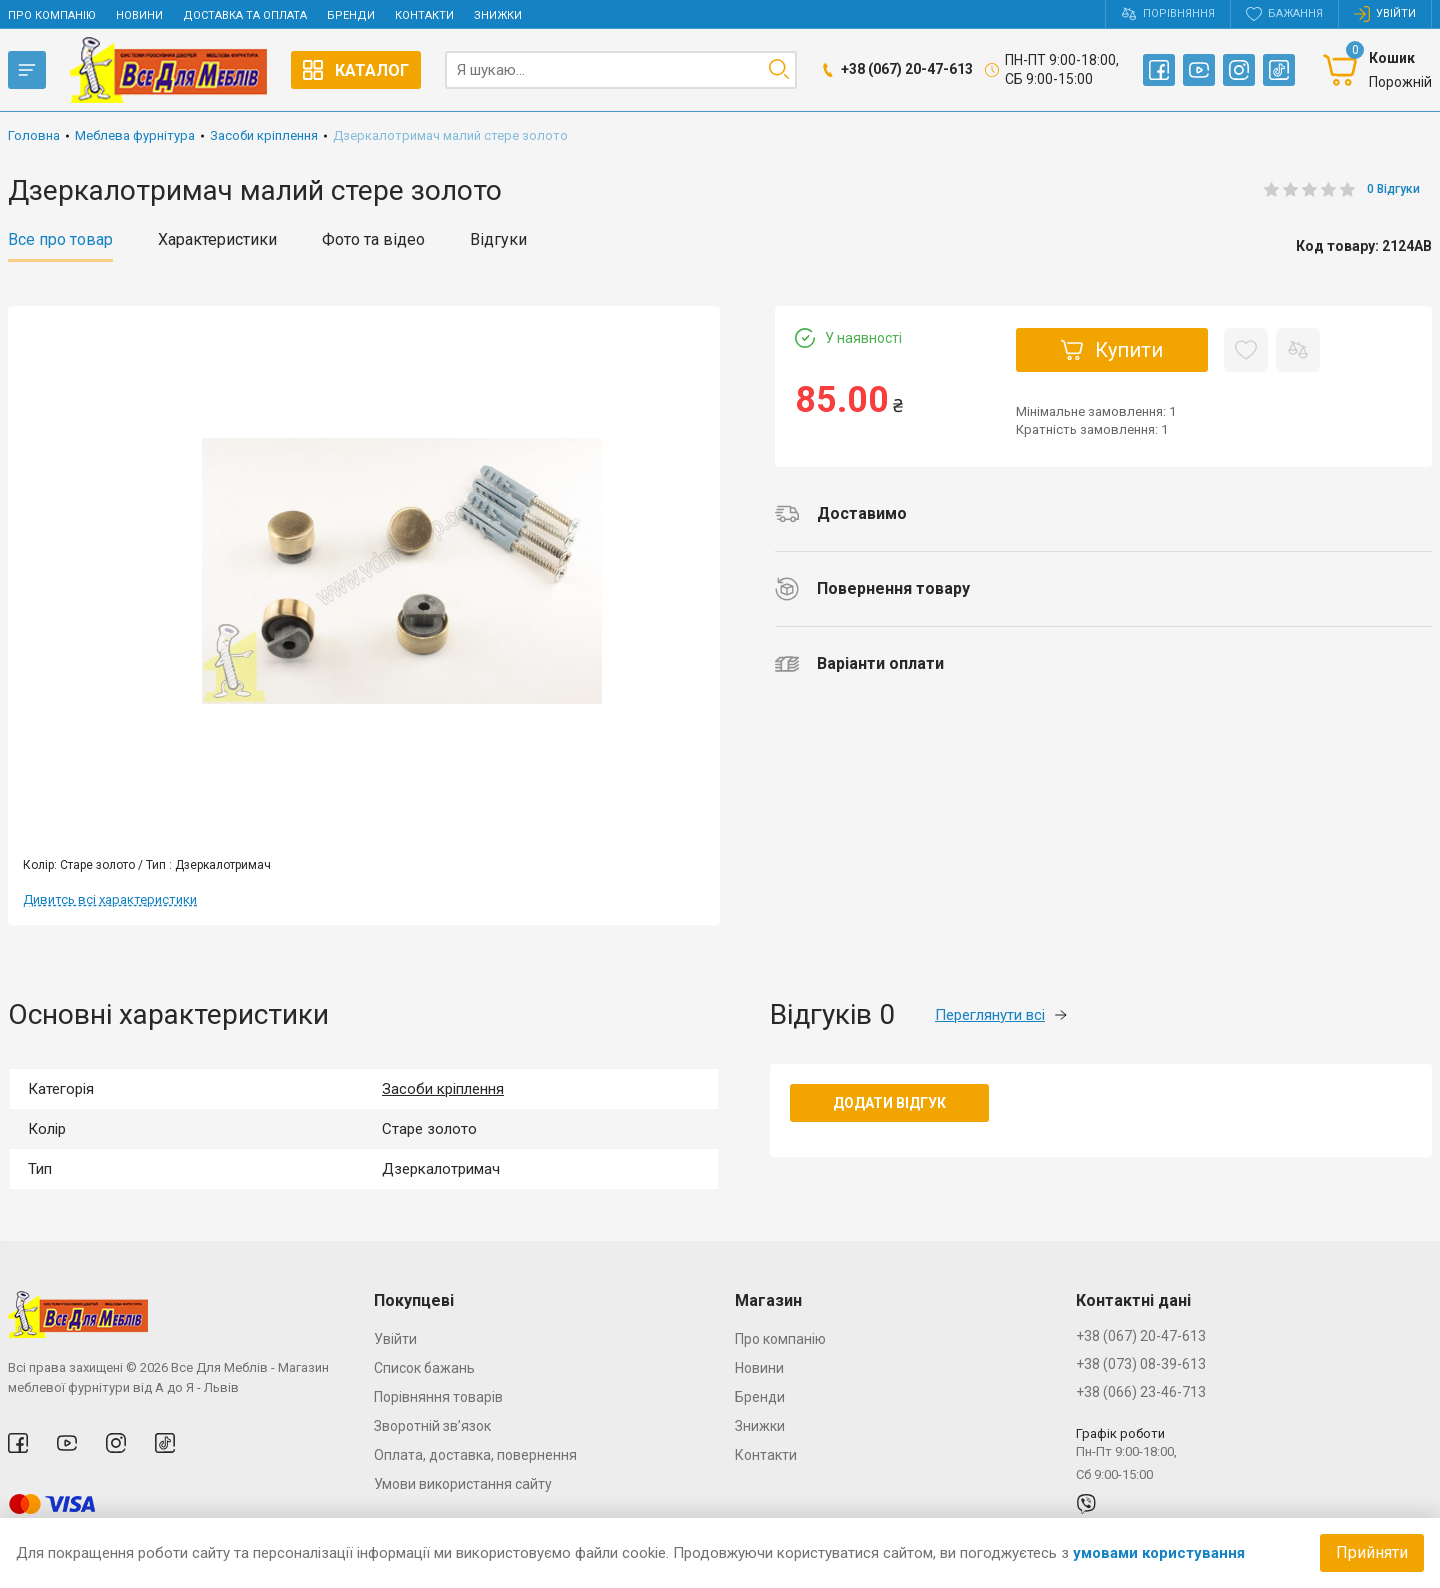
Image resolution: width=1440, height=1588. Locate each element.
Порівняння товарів (438, 1397)
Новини (139, 15)
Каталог (356, 70)
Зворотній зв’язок (432, 1426)
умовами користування (1159, 1553)
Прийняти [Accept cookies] (1372, 1552)
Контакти (424, 15)
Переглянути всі (1001, 1015)
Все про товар (60, 240)
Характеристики (217, 240)
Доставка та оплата (245, 15)
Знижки (498, 15)
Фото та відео (373, 240)
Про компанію (52, 15)
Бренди (351, 15)
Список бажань (424, 1368)
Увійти (395, 1339)
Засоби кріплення (443, 1089)
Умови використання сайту (463, 1484)
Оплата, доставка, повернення (475, 1455)
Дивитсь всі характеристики (110, 899)
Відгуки (498, 240)
